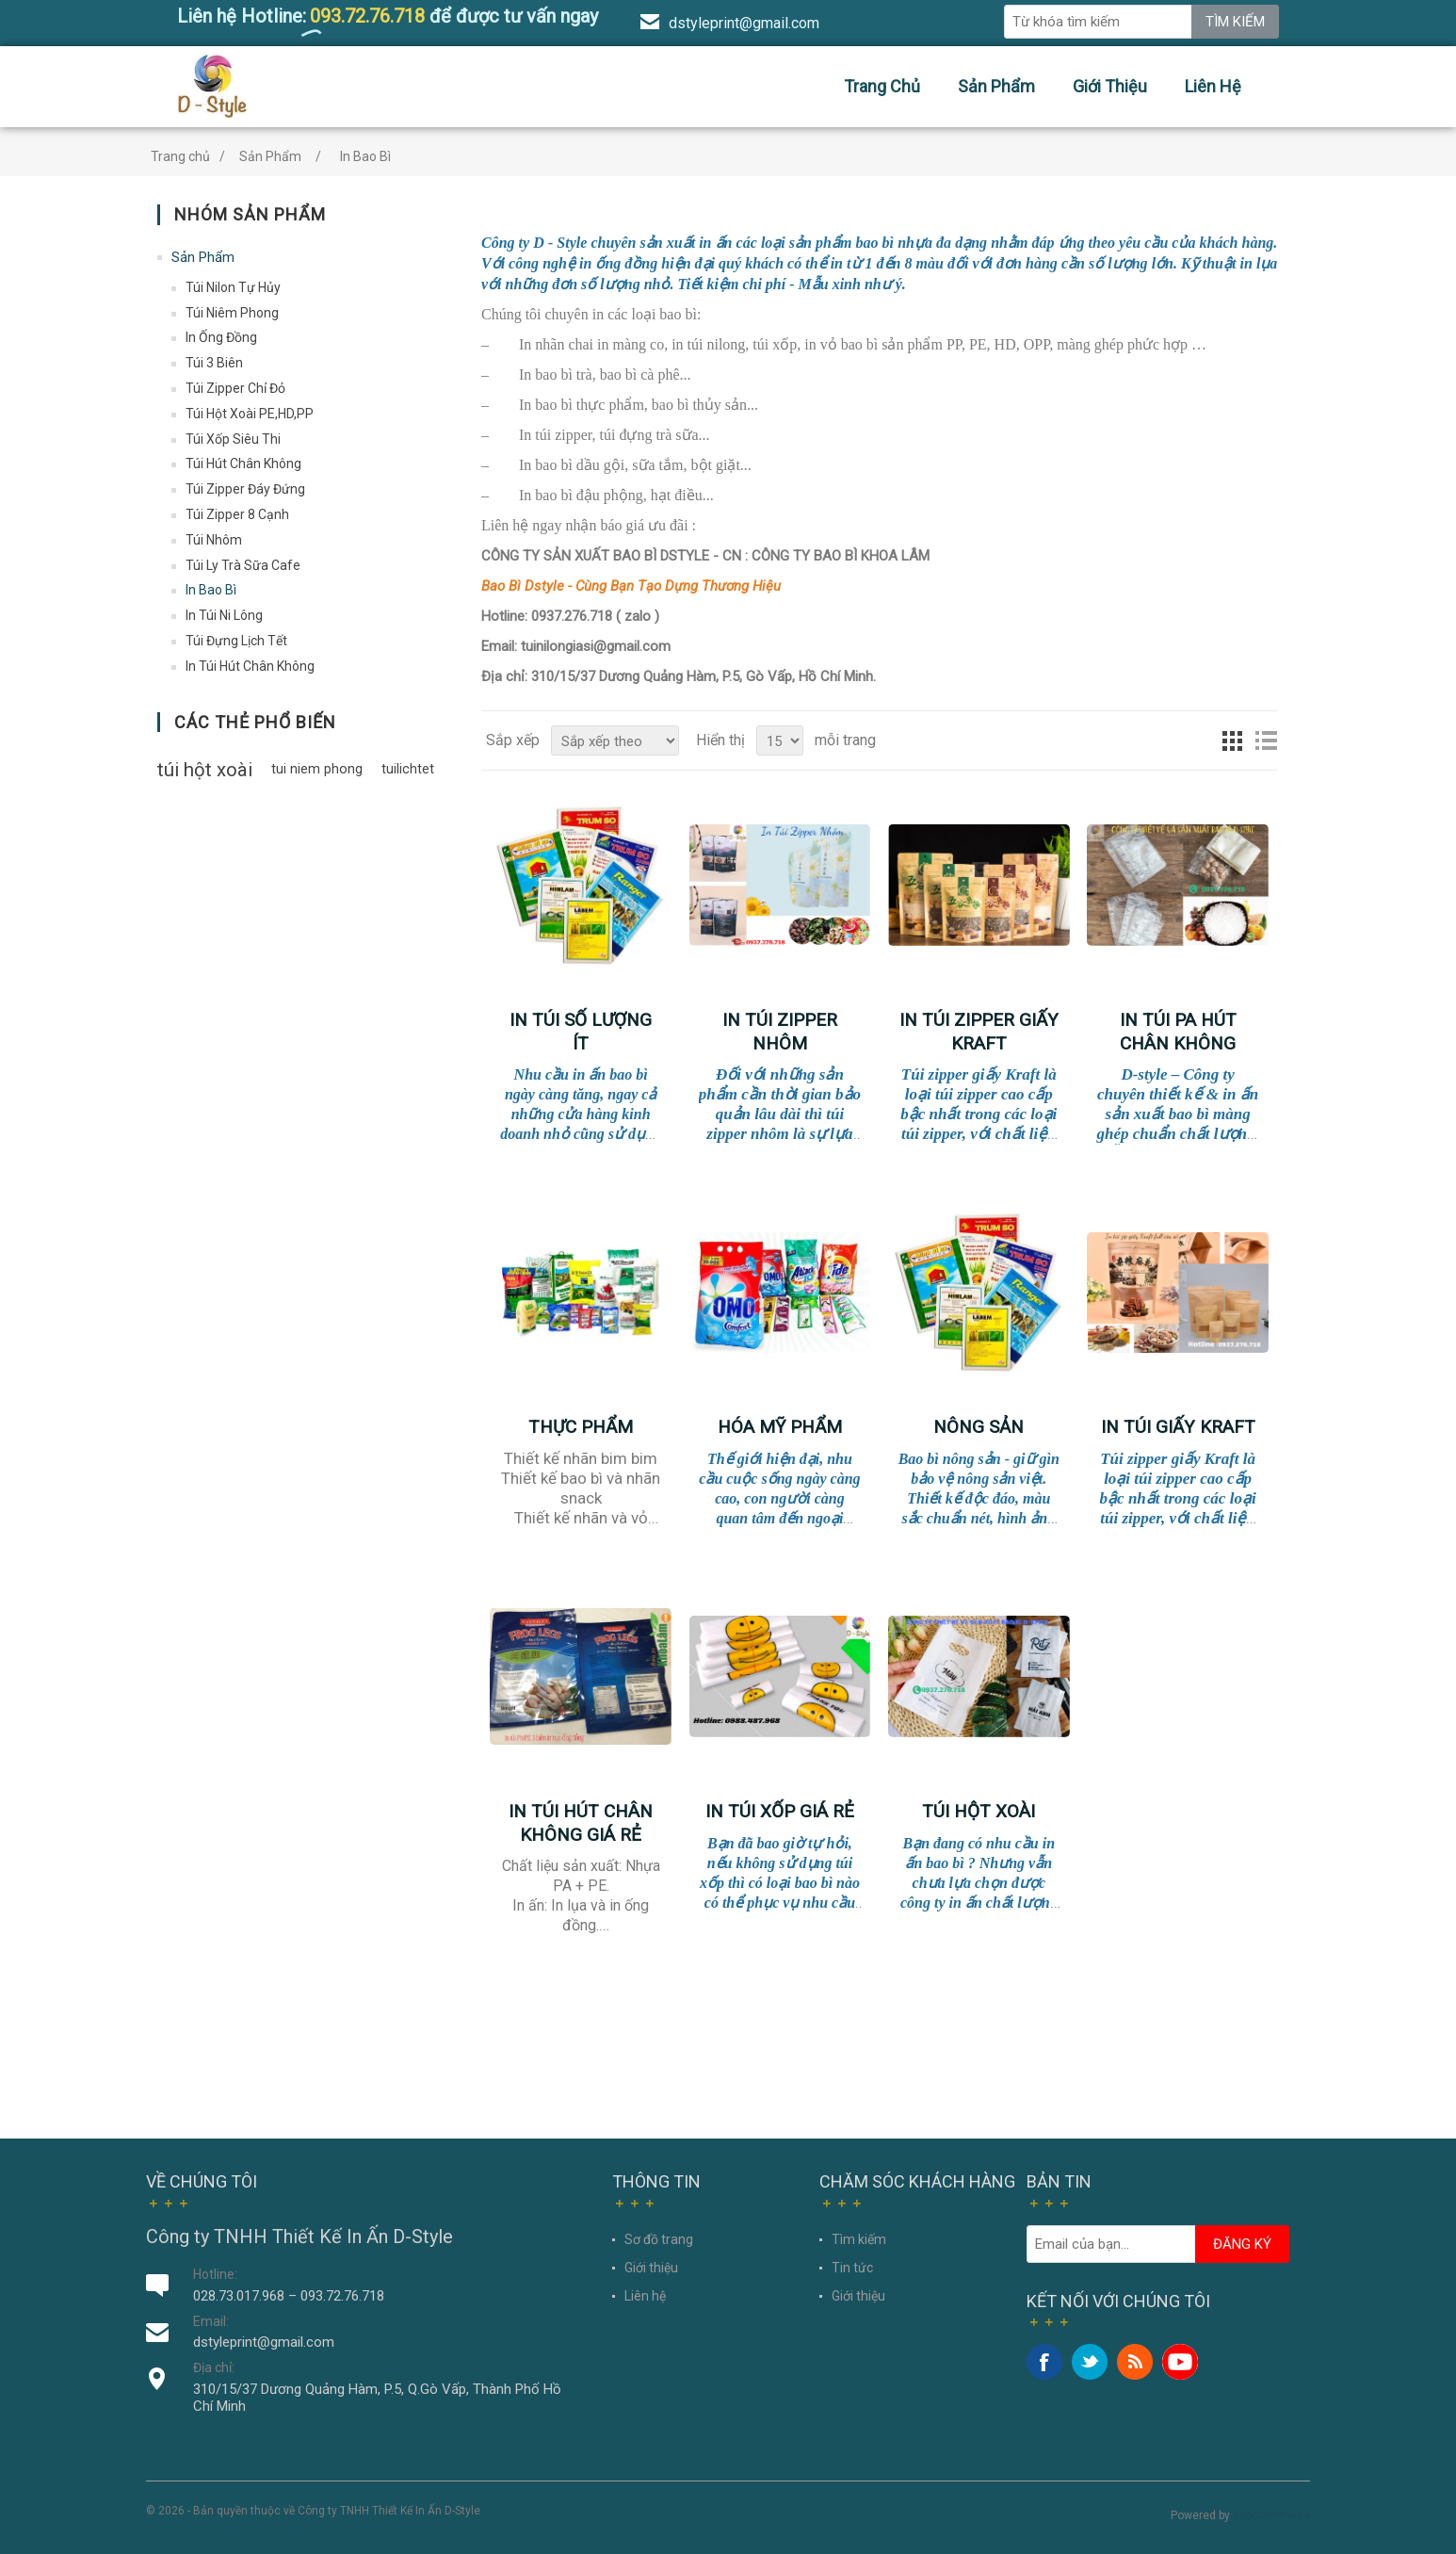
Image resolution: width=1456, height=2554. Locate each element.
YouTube (1180, 2362)
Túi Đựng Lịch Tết (236, 640)
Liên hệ (1213, 86)
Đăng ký (1242, 2244)
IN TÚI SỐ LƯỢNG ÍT (581, 1031)
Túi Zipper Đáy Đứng (245, 488)
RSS (1135, 2362)
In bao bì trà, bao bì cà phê (599, 374)
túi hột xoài (204, 769)
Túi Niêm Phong (232, 312)
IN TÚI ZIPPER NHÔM (779, 1031)
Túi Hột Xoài (978, 1811)
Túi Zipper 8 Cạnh (237, 514)
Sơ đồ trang (658, 2239)
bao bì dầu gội (579, 465)
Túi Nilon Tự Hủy (233, 287)
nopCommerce (1271, 2515)
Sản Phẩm (996, 86)
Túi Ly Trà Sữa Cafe (243, 565)
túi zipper (563, 435)
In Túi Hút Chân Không (250, 666)
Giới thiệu (1110, 86)
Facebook (1044, 2362)
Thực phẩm (580, 1427)
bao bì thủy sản (699, 405)
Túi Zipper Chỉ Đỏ (235, 388)
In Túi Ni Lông (224, 615)
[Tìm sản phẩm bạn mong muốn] (1098, 22)
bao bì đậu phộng (589, 495)
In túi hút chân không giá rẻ (581, 1823)
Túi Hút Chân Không (243, 463)
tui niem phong (317, 769)
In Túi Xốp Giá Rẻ (779, 1811)
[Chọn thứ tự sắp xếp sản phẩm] (615, 740)
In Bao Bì (211, 589)
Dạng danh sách (1265, 740)
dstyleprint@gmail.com (744, 23)
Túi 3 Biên (214, 362)
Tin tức (852, 2267)
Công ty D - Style (534, 243)
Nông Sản (978, 1427)
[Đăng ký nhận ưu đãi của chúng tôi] (1111, 2244)
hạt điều (677, 495)
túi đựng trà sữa (649, 435)
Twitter (1090, 2362)
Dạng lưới (1232, 740)
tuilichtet (407, 769)
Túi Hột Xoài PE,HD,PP (250, 413)
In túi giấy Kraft (1178, 1427)
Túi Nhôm (214, 539)
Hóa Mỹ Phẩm (780, 1427)
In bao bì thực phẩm (581, 405)
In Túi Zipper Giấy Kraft (979, 1031)
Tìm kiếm (1235, 21)
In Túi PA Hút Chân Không (1178, 1031)
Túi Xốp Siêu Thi (233, 439)
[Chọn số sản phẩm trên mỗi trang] (779, 740)
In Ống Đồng (221, 337)
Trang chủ (882, 86)
